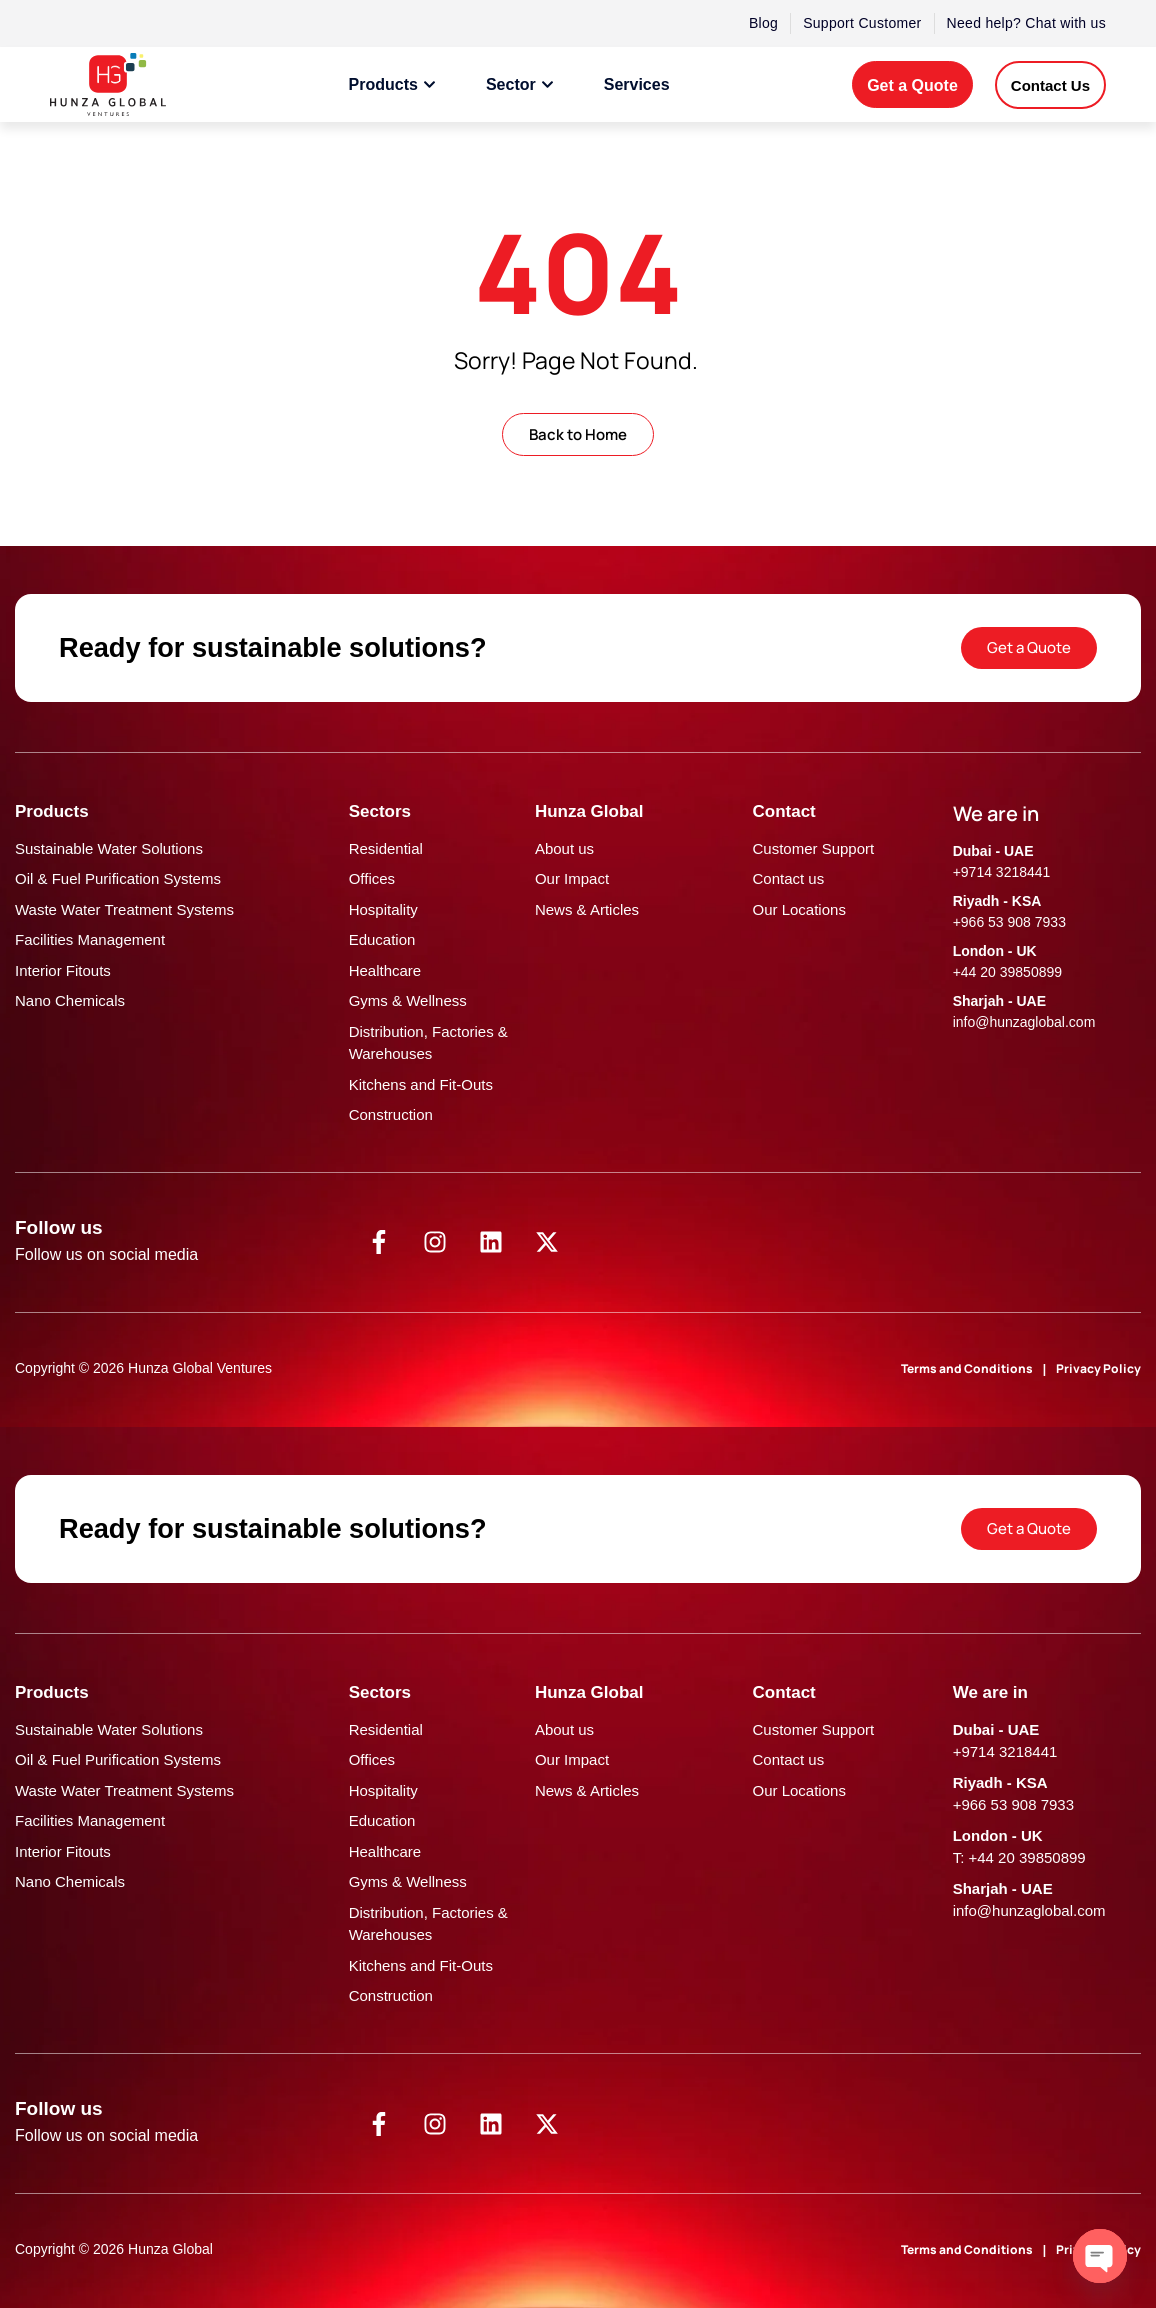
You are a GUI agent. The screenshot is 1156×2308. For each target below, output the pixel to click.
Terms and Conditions (967, 1368)
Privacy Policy (1098, 1368)
